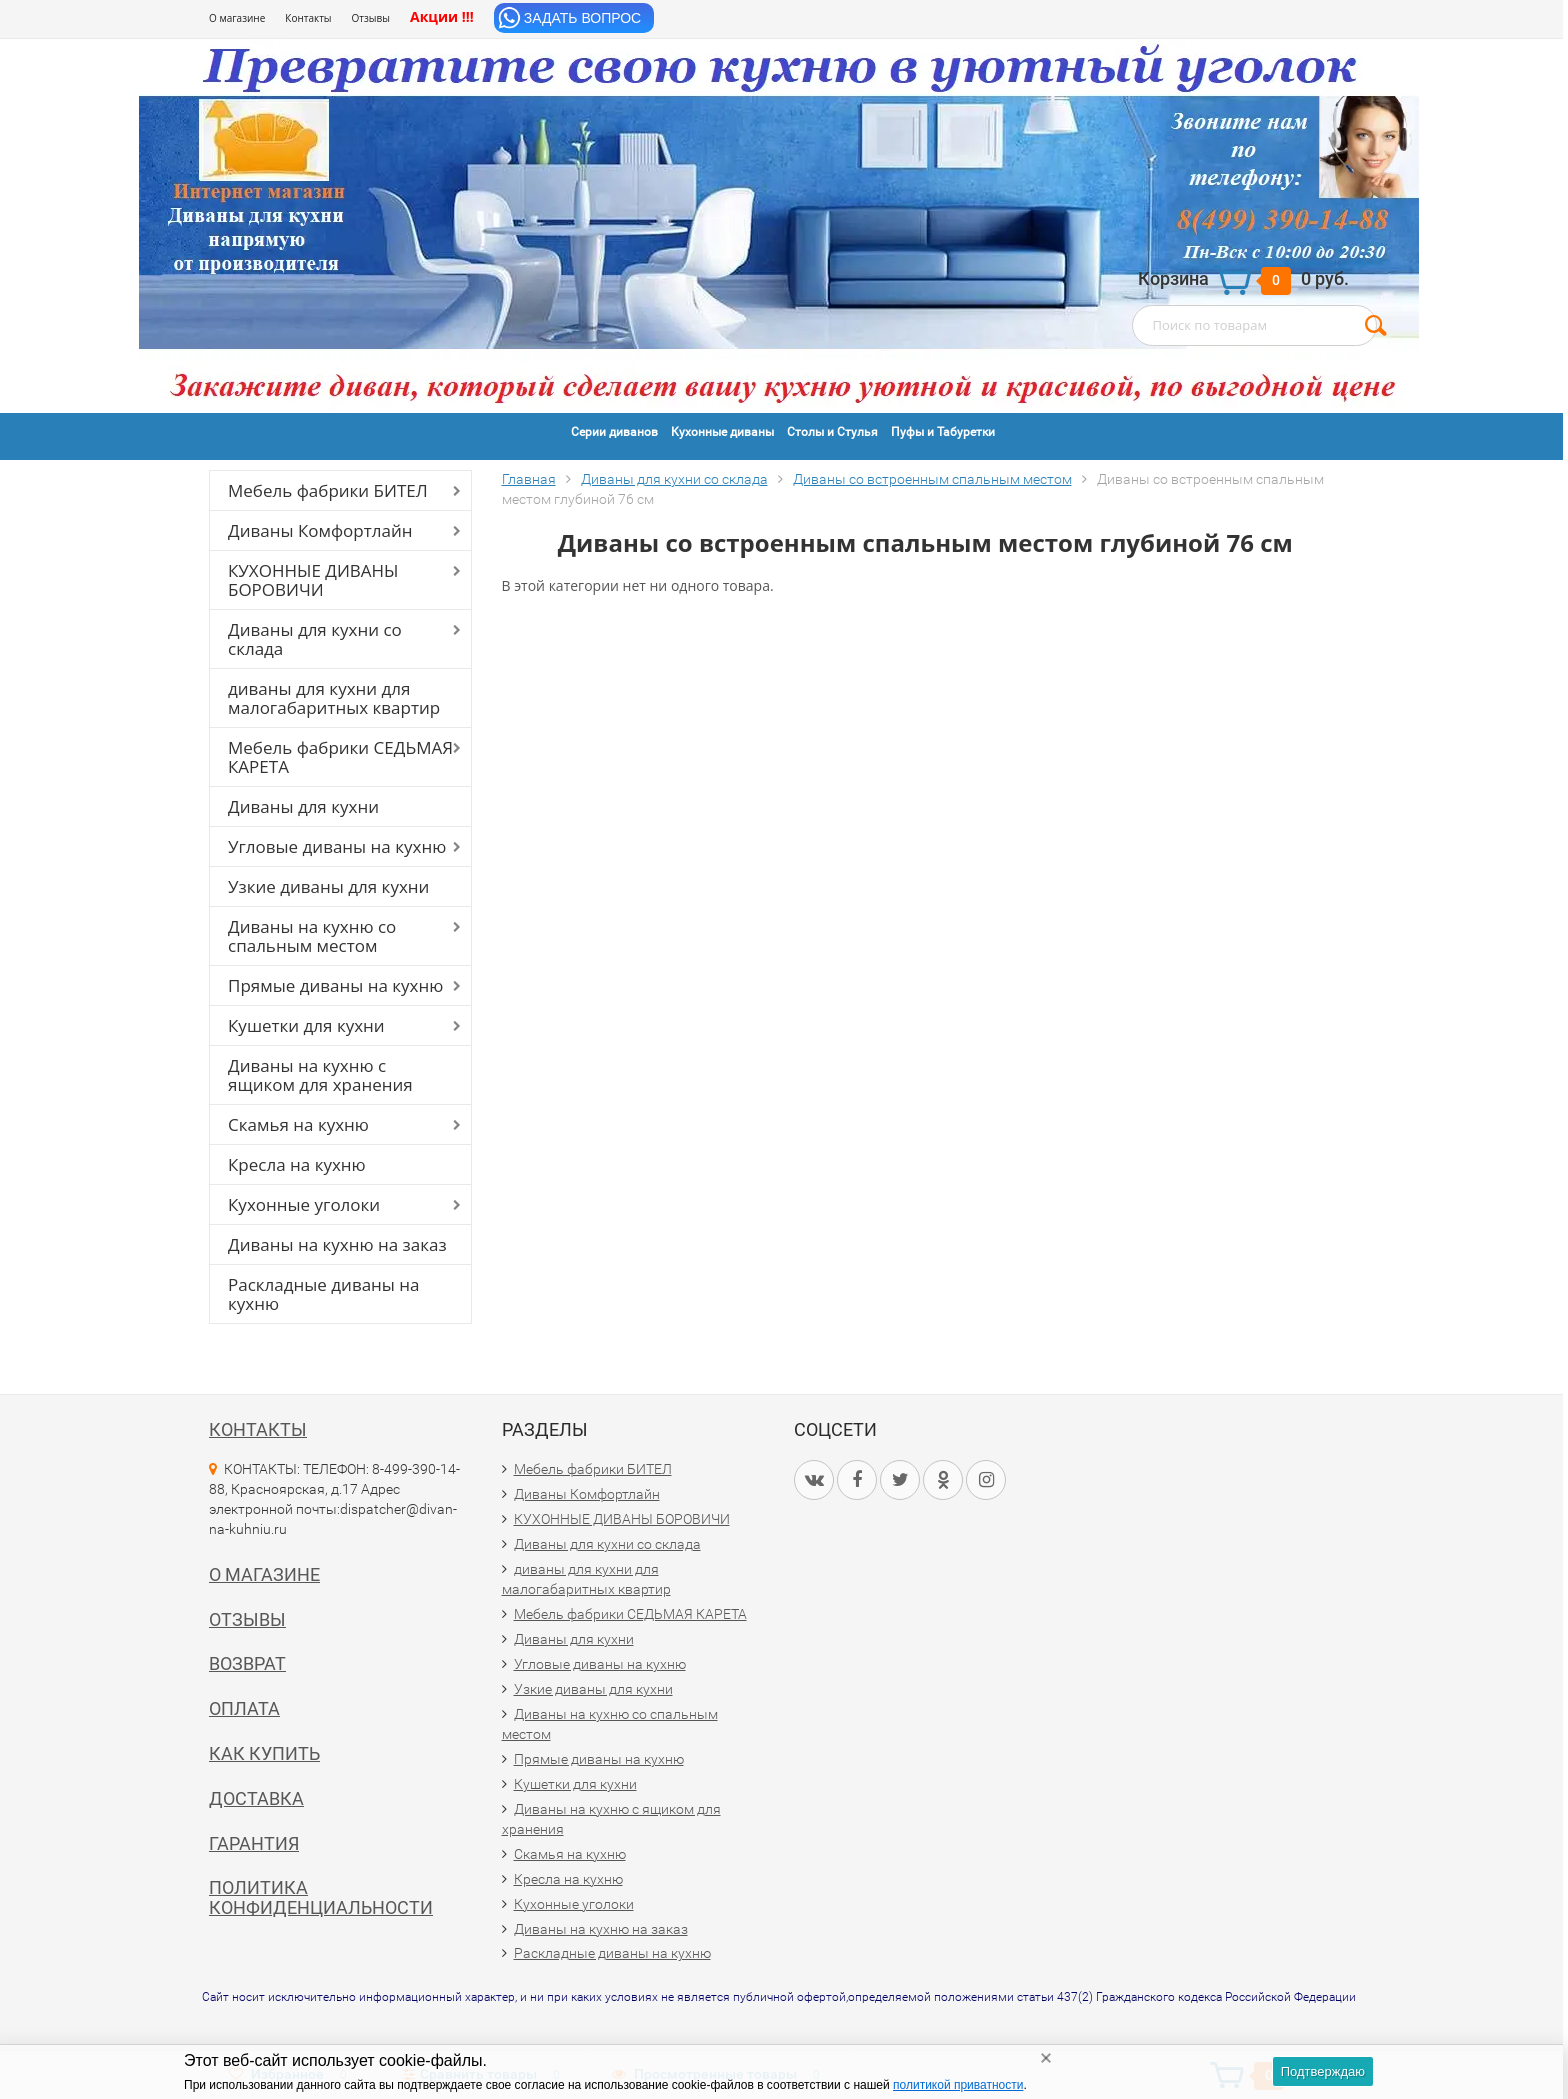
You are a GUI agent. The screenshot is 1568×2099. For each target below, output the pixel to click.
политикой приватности (958, 2085)
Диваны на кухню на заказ (337, 1244)
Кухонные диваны (722, 432)
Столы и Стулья (832, 432)
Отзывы (371, 18)
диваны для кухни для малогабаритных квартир (334, 698)
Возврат (247, 1663)
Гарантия (254, 1843)
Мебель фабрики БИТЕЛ (328, 490)
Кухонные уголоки (304, 1204)
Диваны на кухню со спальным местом (312, 936)
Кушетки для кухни (306, 1025)
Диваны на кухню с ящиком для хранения (320, 1075)
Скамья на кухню (298, 1124)
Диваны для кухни (303, 806)
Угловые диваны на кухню (337, 846)
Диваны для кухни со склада (315, 639)
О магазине (237, 18)
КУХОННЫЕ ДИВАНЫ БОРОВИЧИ (313, 580)
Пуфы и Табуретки (943, 432)
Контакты (308, 18)
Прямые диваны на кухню (335, 985)
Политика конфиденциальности (321, 1897)
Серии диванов (614, 432)
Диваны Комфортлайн (320, 530)
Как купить (264, 1753)
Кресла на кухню (297, 1164)
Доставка (256, 1798)
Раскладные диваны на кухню (324, 1294)
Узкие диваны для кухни (328, 886)
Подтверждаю (1323, 2071)
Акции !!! (442, 16)
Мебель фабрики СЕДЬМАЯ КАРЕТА (340, 757)
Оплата (244, 1708)
